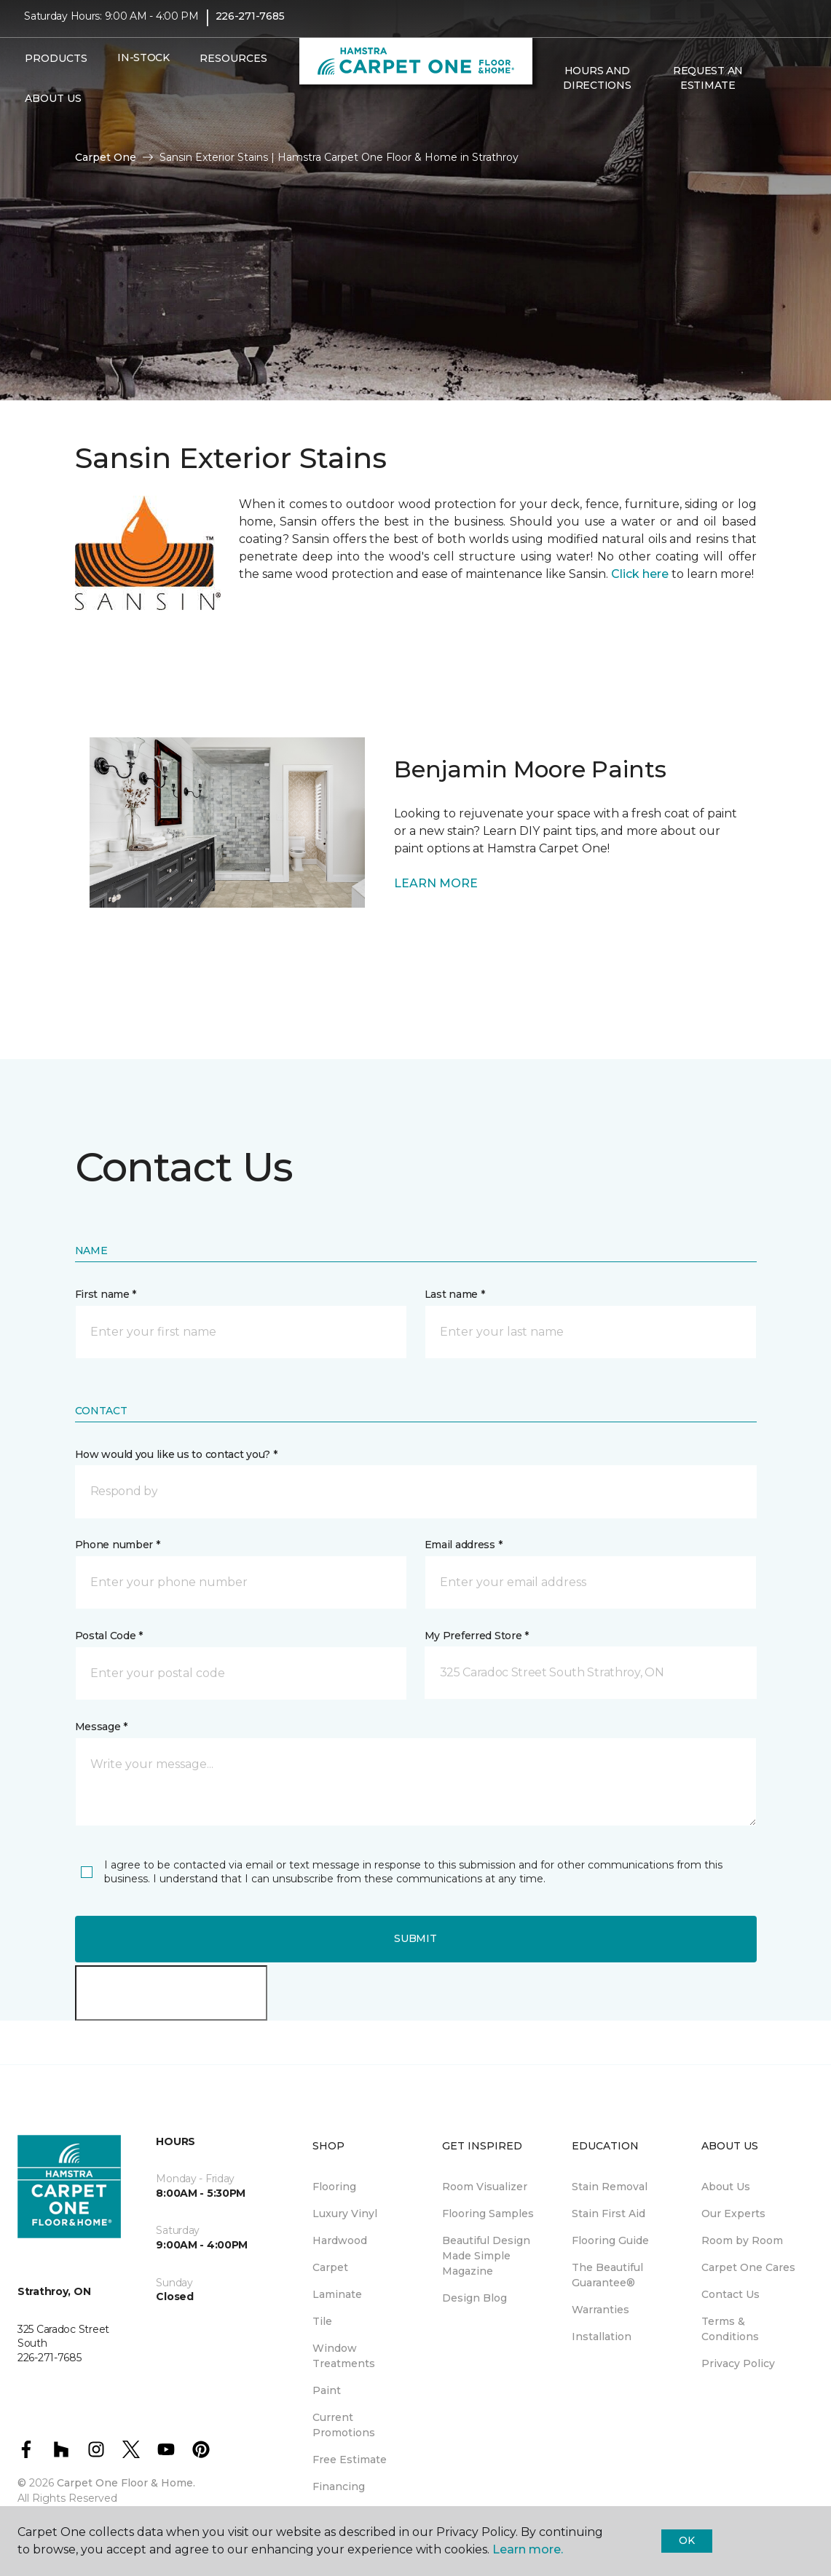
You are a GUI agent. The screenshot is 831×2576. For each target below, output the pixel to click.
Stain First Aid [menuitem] (608, 2213)
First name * (106, 1294)
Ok (686, 2540)
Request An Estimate (708, 87)
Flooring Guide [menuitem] (610, 2240)
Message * (101, 1726)
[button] (775, 88)
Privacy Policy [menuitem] (738, 2363)
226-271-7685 (250, 26)
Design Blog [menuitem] (474, 2297)
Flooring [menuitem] (334, 2186)
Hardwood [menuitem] (339, 2240)
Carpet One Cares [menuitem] (748, 2267)
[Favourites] (792, 88)
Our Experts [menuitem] (733, 2213)
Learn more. (527, 2549)
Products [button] (56, 67)
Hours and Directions (597, 87)
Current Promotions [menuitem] (343, 2425)
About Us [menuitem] (725, 2186)
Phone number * (117, 1544)
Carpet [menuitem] (330, 2267)
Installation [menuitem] (601, 2336)
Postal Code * (109, 1635)
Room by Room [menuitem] (742, 2240)
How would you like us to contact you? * (176, 1454)
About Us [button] (53, 107)
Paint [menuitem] (326, 2390)
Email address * (464, 1544)
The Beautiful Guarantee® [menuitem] (607, 2275)
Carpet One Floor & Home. (126, 2482)
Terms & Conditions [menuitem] (730, 2329)
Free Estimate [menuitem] (349, 2459)
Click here (640, 574)
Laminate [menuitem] (337, 2294)
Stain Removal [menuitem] (609, 2186)
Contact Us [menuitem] (730, 2294)
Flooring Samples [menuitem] (488, 2213)
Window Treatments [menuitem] (343, 2356)
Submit (415, 1938)
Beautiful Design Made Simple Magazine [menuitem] (486, 2256)
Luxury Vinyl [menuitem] (344, 2213)
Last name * (455, 1294)
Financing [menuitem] (338, 2486)
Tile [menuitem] (322, 2321)
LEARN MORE (436, 883)
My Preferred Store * (477, 1635)
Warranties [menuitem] (600, 2309)
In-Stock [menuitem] (143, 67)
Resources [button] (233, 67)
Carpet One (105, 157)
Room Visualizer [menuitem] (484, 2186)
